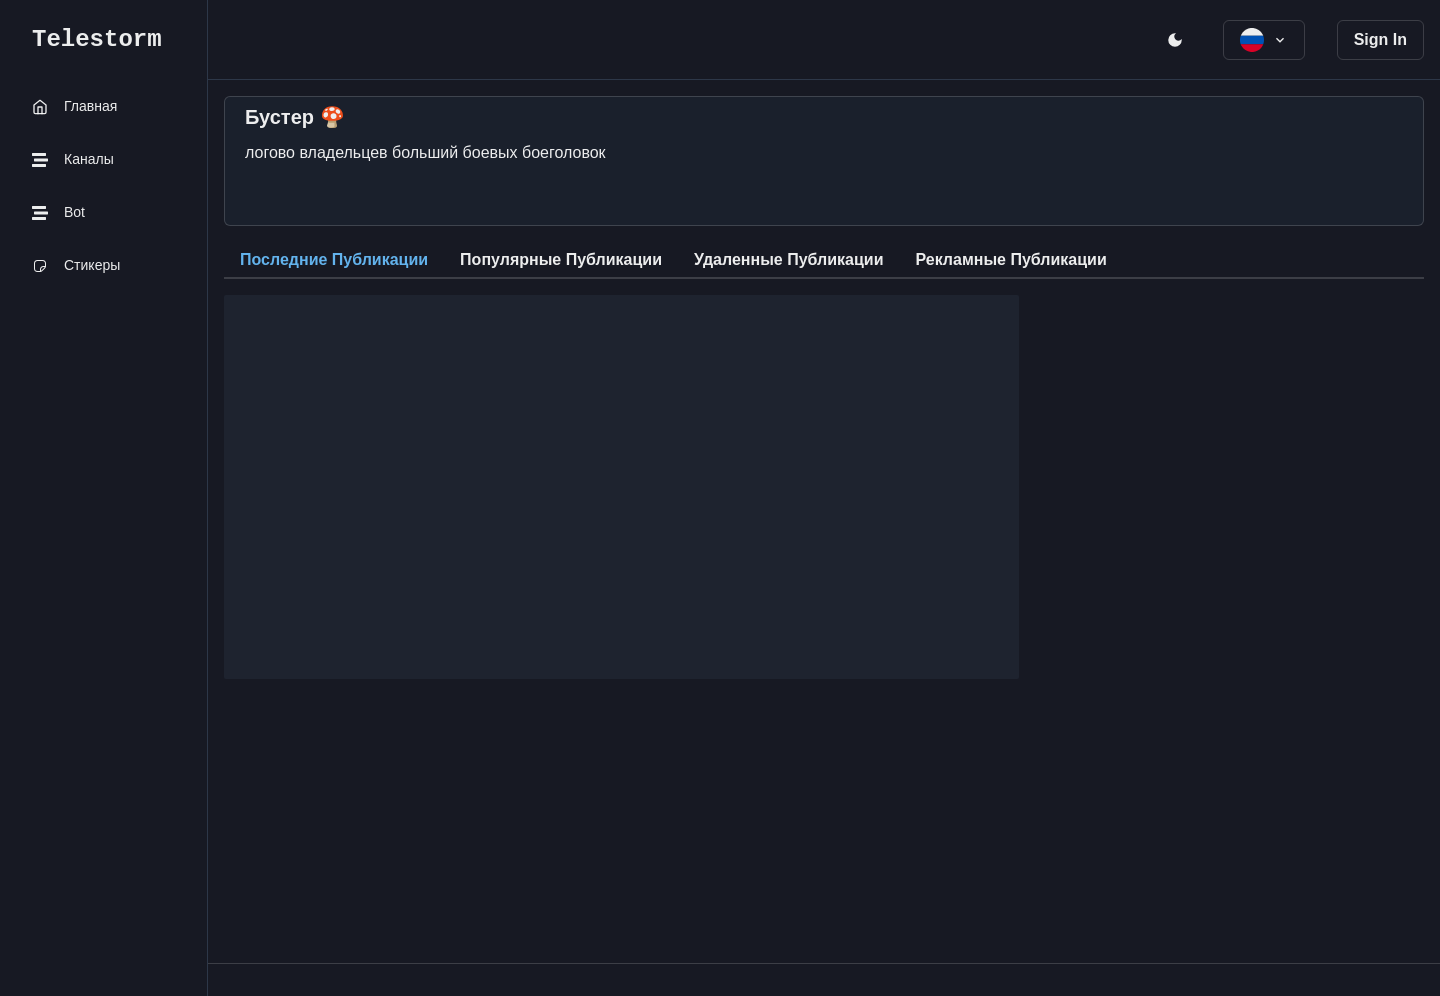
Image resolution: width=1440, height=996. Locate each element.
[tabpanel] (824, 479)
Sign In (1380, 39)
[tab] (334, 260)
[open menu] (1175, 40)
